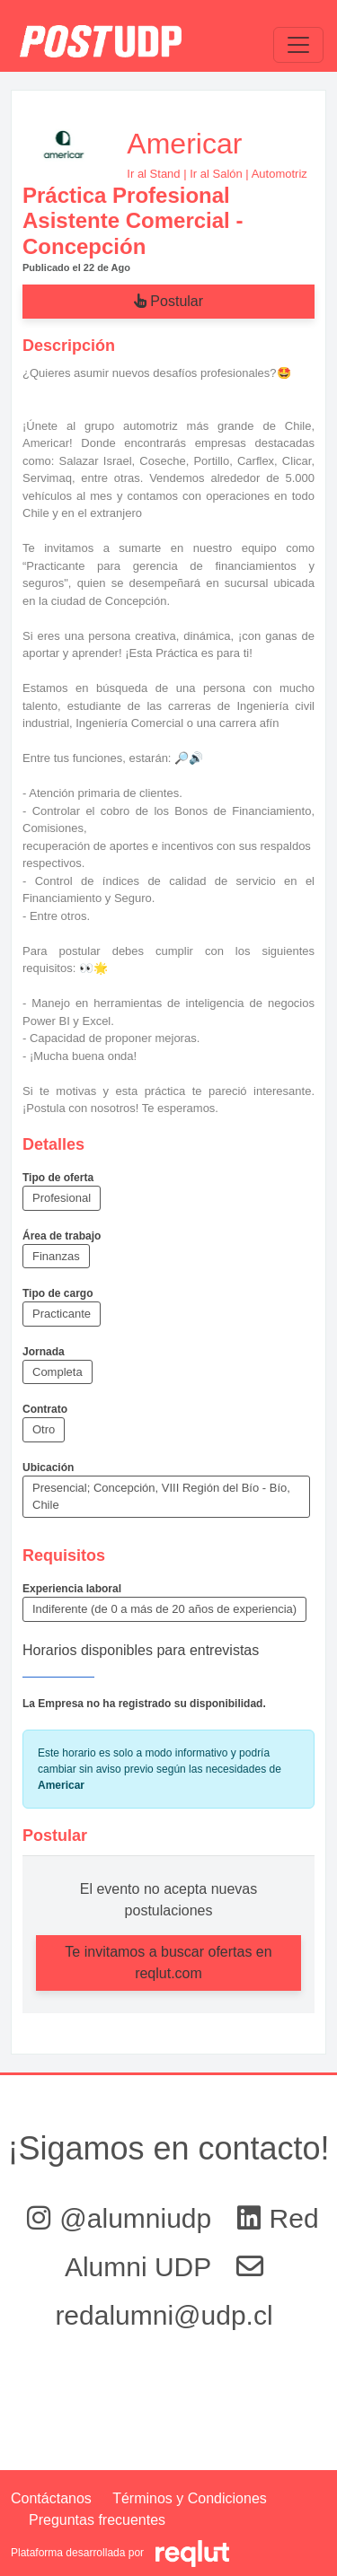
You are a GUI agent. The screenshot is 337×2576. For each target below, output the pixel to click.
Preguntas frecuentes (97, 2520)
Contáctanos (51, 2498)
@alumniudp (122, 2218)
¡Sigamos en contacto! (168, 2148)
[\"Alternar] (298, 45)
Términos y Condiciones (189, 2498)
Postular (168, 301)
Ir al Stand (153, 173)
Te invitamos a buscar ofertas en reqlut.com (168, 1962)
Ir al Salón (216, 173)
